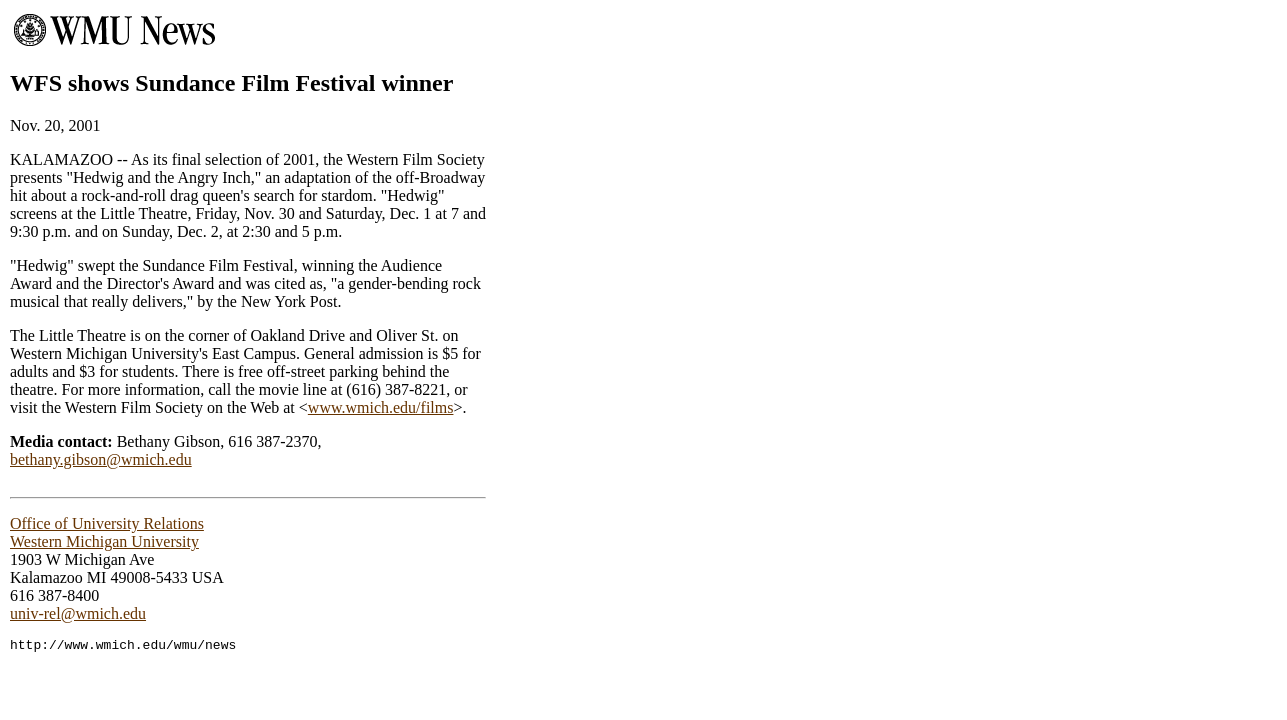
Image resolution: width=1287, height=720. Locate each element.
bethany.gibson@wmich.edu (101, 459)
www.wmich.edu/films (381, 407)
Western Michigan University (104, 541)
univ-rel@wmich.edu (78, 613)
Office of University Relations (107, 523)
